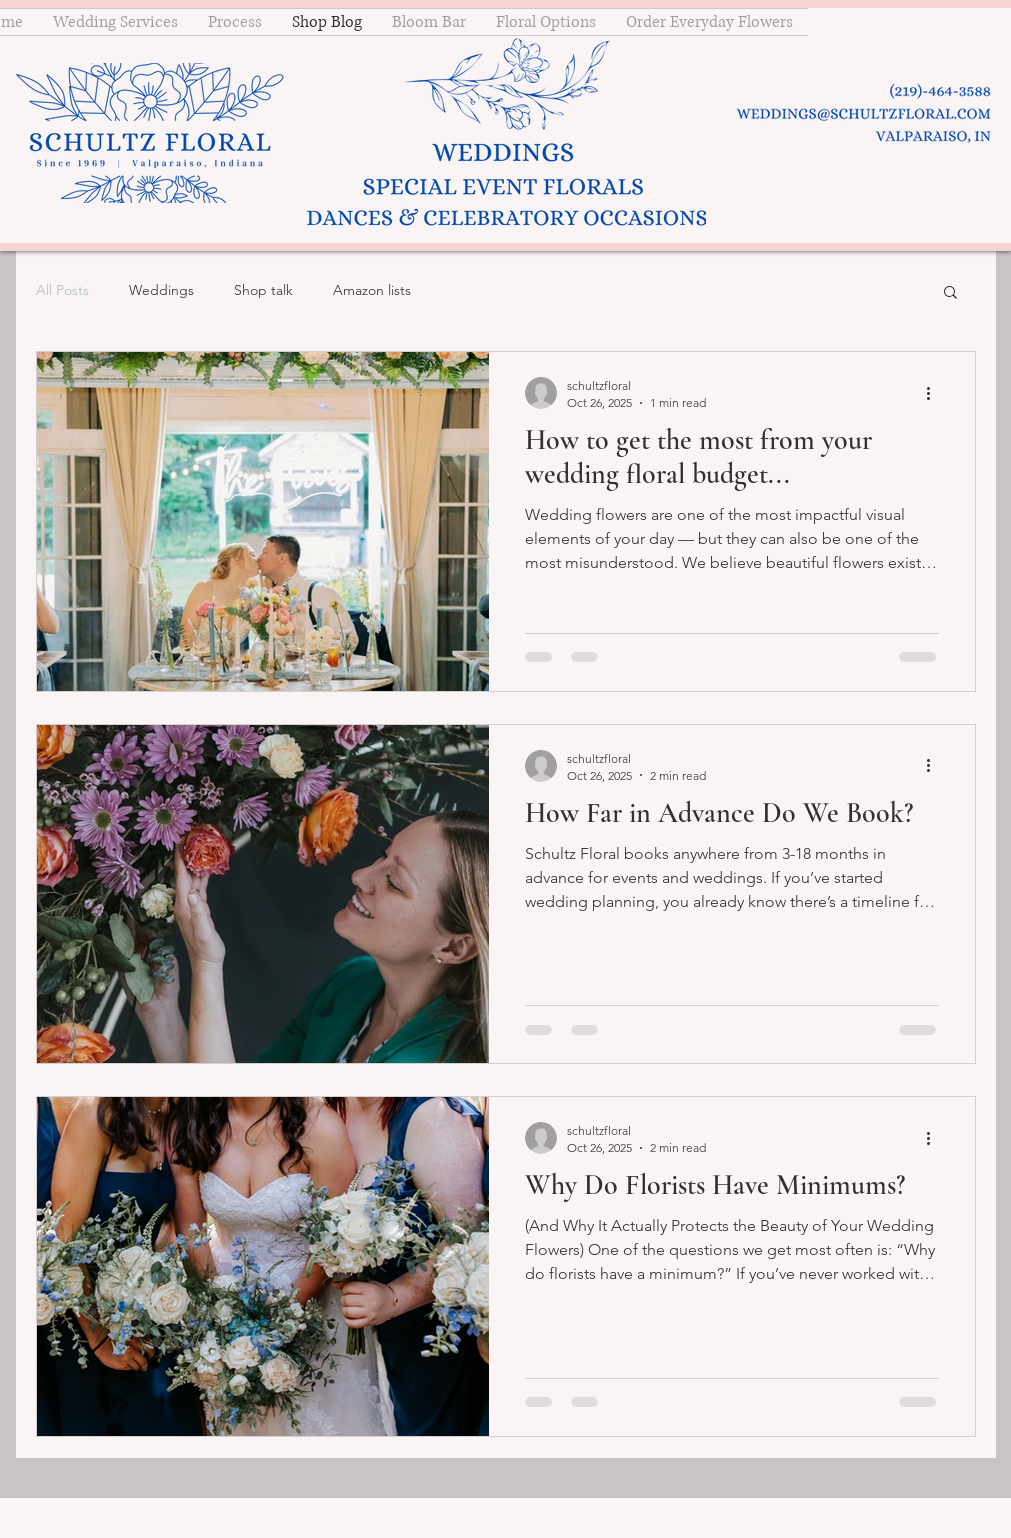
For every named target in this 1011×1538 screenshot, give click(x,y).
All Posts (62, 290)
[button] (950, 293)
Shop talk (263, 290)
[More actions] (936, 393)
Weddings (161, 290)
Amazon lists (372, 290)
